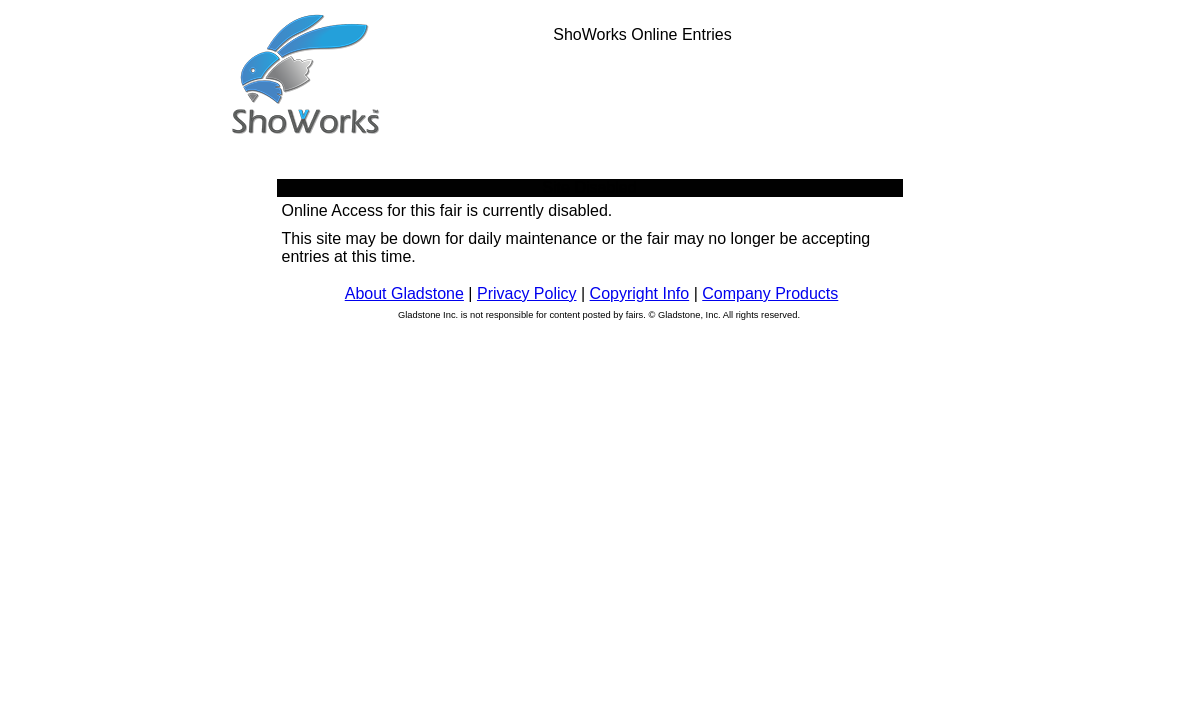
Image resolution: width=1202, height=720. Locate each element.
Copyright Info (640, 293)
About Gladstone (404, 293)
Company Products (770, 293)
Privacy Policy (527, 293)
